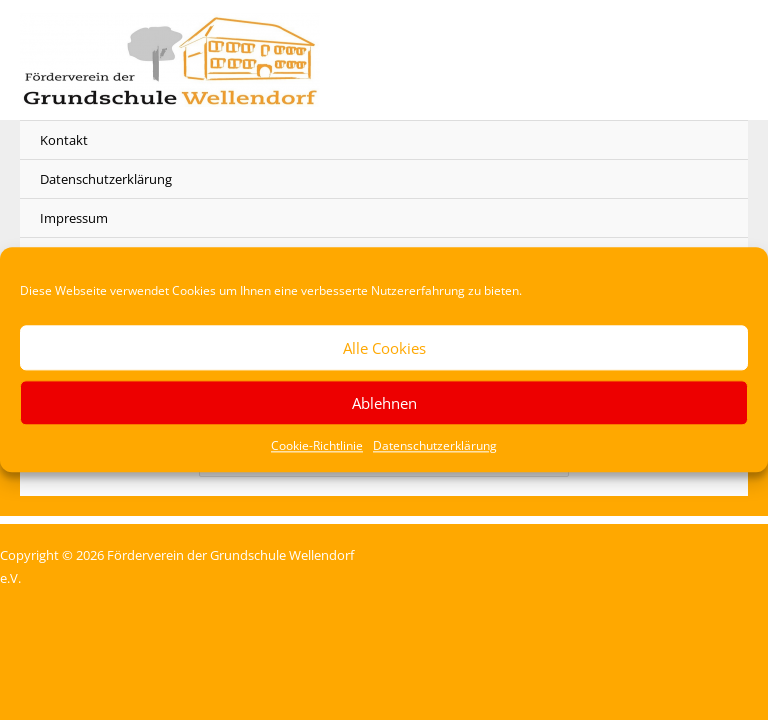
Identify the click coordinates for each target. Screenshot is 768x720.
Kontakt (64, 140)
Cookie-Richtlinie (317, 445)
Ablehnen (384, 403)
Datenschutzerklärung (435, 445)
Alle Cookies (384, 348)
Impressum (74, 218)
